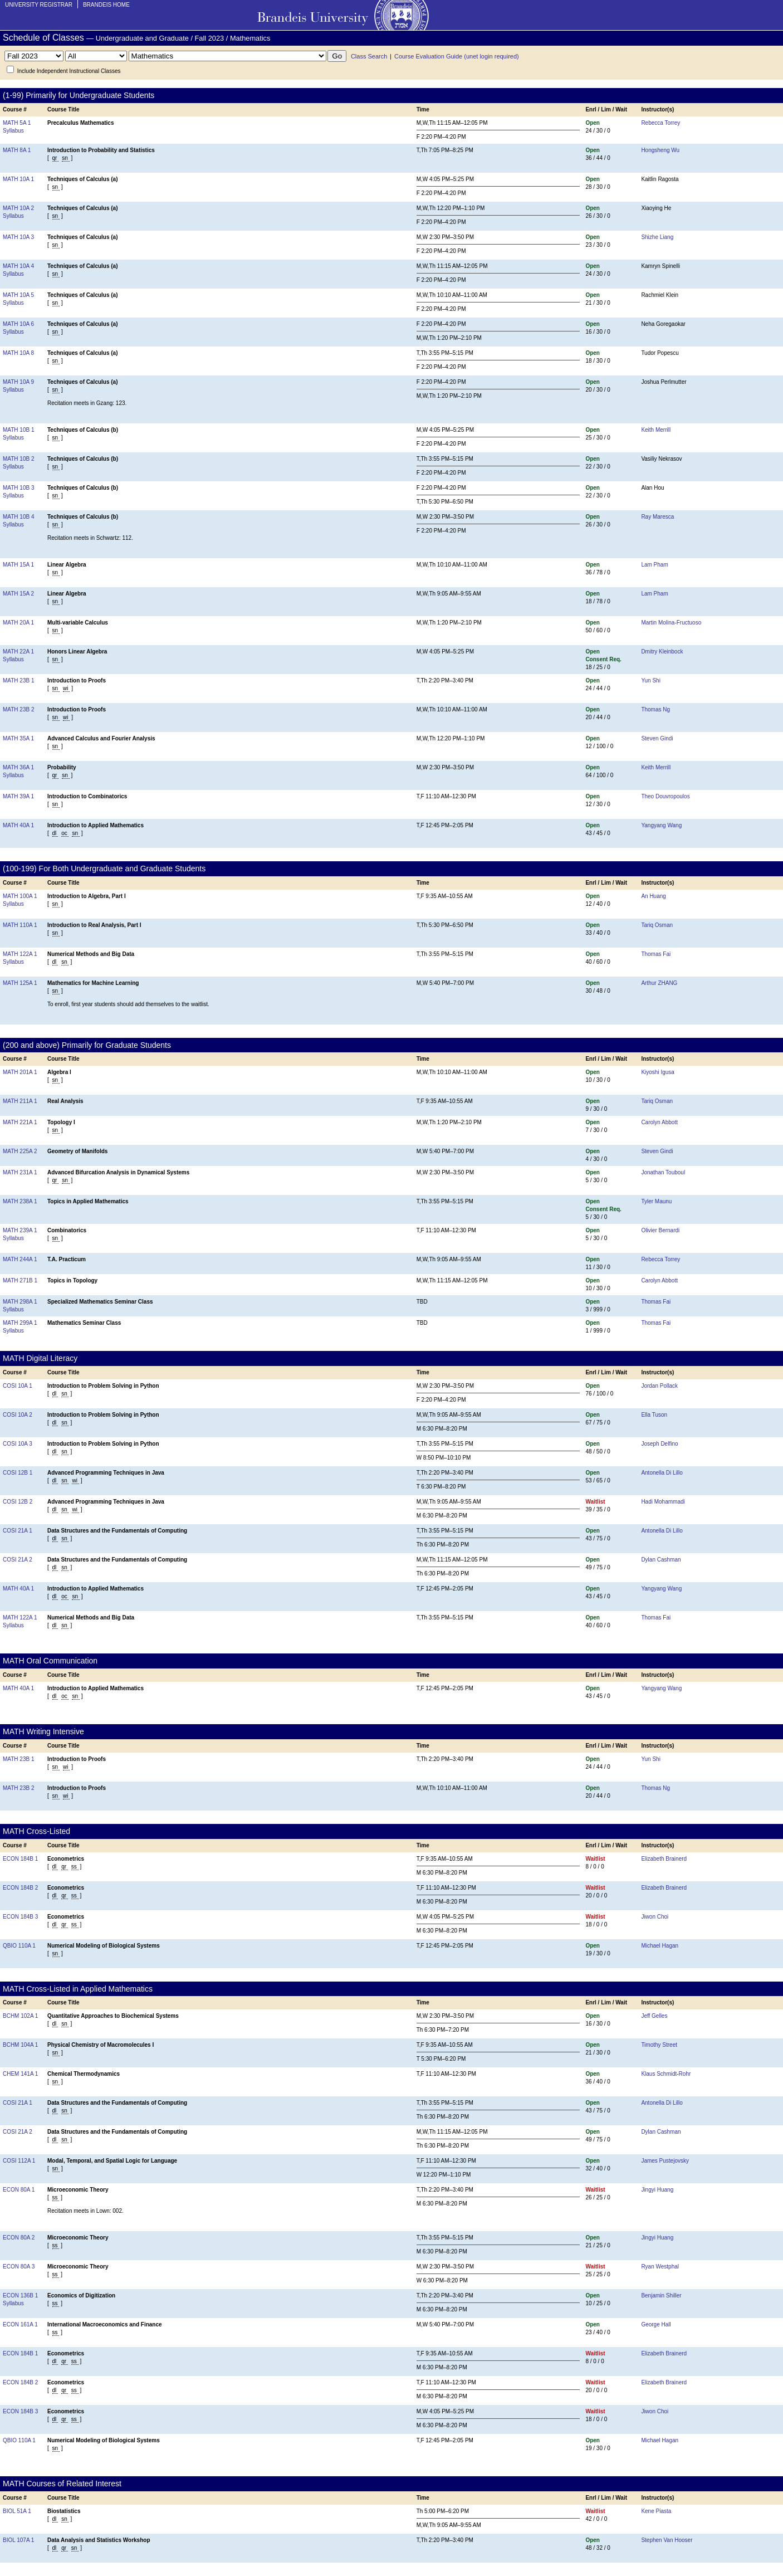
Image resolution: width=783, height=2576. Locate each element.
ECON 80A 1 (19, 2190)
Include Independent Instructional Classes (69, 71)
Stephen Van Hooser (666, 2540)
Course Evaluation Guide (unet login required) (456, 56)
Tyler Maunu (656, 1201)
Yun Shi (650, 680)
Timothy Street (659, 2045)
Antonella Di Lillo (662, 1473)
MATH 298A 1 (20, 1302)
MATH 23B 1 (19, 680)
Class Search (369, 56)
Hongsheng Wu (660, 150)
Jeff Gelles (654, 2016)
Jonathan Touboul (663, 1172)
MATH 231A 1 (20, 1172)
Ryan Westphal (660, 2266)
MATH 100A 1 (20, 896)
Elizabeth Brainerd (664, 1859)
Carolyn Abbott (659, 1122)
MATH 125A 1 (20, 983)
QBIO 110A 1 (19, 1946)
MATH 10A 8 (18, 353)
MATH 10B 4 (19, 517)
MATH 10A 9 (18, 382)
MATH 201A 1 (20, 1072)
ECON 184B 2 (20, 1888)
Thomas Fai (656, 954)
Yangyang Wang (661, 825)
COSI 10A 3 (17, 1444)
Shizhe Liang (657, 237)
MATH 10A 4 (18, 266)
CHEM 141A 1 (20, 2074)
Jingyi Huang (657, 2190)
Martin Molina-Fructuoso (671, 622)
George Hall (656, 2324)
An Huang (653, 896)
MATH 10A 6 (18, 324)
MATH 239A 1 (20, 1230)
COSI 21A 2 (17, 1560)
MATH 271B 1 (20, 1280)
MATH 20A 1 (18, 622)
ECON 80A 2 (19, 2238)
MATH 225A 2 (20, 1151)
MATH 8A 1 (17, 150)
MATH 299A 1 (20, 1323)
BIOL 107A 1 (18, 2540)
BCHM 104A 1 (20, 2045)
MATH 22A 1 (18, 651)
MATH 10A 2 (18, 208)
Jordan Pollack (659, 1386)
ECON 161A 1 (20, 2324)
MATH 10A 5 (18, 295)
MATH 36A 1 (18, 767)
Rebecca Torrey (660, 123)
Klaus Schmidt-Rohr (666, 2074)
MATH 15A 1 (18, 565)
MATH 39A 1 (18, 796)
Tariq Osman (657, 925)
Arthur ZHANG (659, 983)
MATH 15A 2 (18, 594)
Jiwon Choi (654, 1917)
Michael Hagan (659, 1946)
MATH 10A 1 (18, 179)
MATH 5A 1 (17, 123)
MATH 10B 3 (19, 488)
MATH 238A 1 (20, 1201)
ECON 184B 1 (20, 1859)
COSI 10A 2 (17, 1415)
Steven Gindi (657, 738)
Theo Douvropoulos (665, 796)
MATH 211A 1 (20, 1101)
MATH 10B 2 (19, 459)
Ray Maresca (657, 517)
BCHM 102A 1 (20, 2016)
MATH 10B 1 (19, 430)
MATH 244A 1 (20, 1259)
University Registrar (38, 5)
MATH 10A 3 (18, 237)
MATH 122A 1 (20, 954)
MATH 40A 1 (18, 825)
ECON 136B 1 (20, 2295)
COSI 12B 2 (17, 1502)
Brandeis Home (106, 5)
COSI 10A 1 (17, 1386)
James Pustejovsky (665, 2161)
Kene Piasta (656, 2511)
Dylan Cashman (661, 1560)
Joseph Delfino (659, 1444)
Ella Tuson (654, 1415)
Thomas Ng (655, 709)
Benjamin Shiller (661, 2295)
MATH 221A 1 (20, 1122)
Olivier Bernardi (660, 1230)
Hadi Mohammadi (662, 1502)
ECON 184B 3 (20, 1917)
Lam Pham (654, 565)
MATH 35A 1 (18, 738)
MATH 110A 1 (20, 925)
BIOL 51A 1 (17, 2511)
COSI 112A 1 (19, 2161)
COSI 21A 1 (17, 1531)
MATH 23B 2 (19, 709)
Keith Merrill (656, 430)
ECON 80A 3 (19, 2266)
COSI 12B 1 (17, 1473)
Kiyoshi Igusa (657, 1072)
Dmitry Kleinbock (662, 651)
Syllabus (13, 131)
